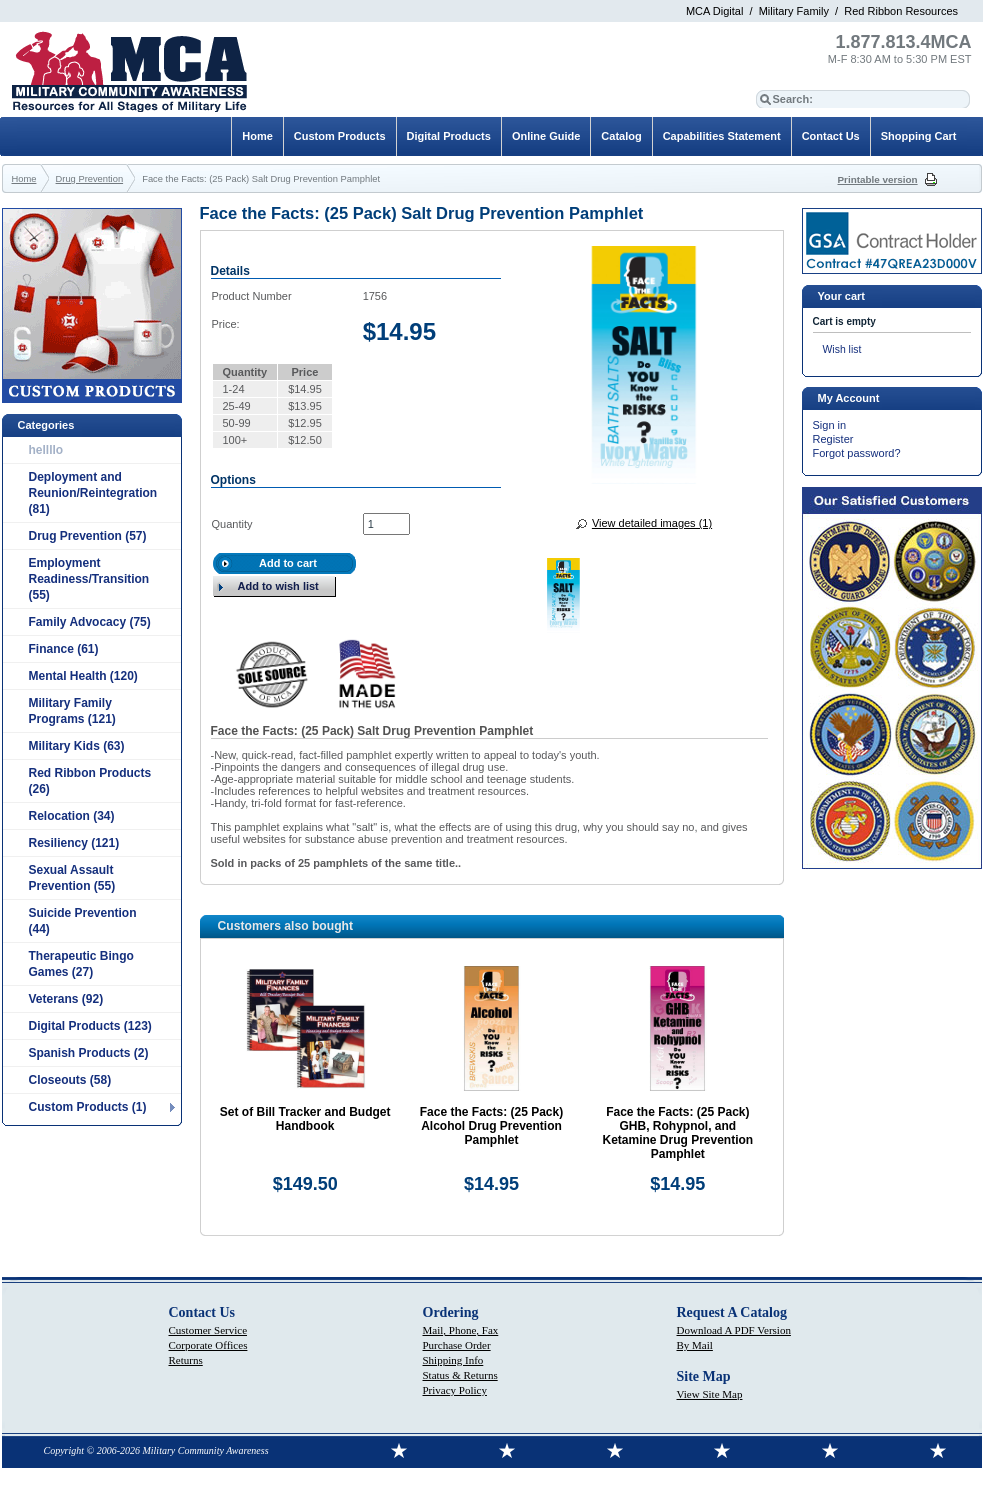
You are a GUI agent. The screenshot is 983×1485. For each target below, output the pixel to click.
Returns (186, 1360)
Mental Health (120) (83, 676)
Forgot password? (857, 453)
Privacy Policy (455, 1390)
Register (833, 439)
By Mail (695, 1345)
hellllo (46, 450)
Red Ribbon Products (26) (90, 781)
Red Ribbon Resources (901, 11)
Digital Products (449, 136)
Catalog (621, 136)
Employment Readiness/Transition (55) (89, 579)
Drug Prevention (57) (88, 536)
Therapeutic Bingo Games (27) (81, 964)
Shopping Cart (919, 136)
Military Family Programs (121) (72, 711)
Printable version (878, 179)
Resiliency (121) (74, 843)
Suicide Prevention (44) (83, 921)
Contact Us (831, 136)
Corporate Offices (208, 1345)
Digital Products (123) (90, 1026)
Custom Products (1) (88, 1107)
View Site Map (710, 1394)
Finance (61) (64, 649)
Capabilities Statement (722, 136)
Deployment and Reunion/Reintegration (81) (93, 493)
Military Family (794, 11)
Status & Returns (460, 1375)
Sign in (830, 425)
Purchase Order (457, 1345)
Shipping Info (453, 1360)
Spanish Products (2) (89, 1053)
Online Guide (546, 136)
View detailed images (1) (652, 523)
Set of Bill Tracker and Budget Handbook (305, 1119)
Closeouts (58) (70, 1080)
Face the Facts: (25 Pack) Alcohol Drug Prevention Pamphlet (491, 1126)
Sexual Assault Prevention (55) (72, 878)
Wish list (842, 349)
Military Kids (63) (77, 746)
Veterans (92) (66, 999)
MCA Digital (714, 11)
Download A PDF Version (734, 1330)
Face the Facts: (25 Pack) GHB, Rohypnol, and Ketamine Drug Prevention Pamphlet (677, 1133)
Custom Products (340, 136)
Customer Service (208, 1330)
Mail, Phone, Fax (461, 1330)
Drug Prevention (90, 179)
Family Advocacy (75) (90, 622)
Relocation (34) (72, 816)
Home (257, 136)
